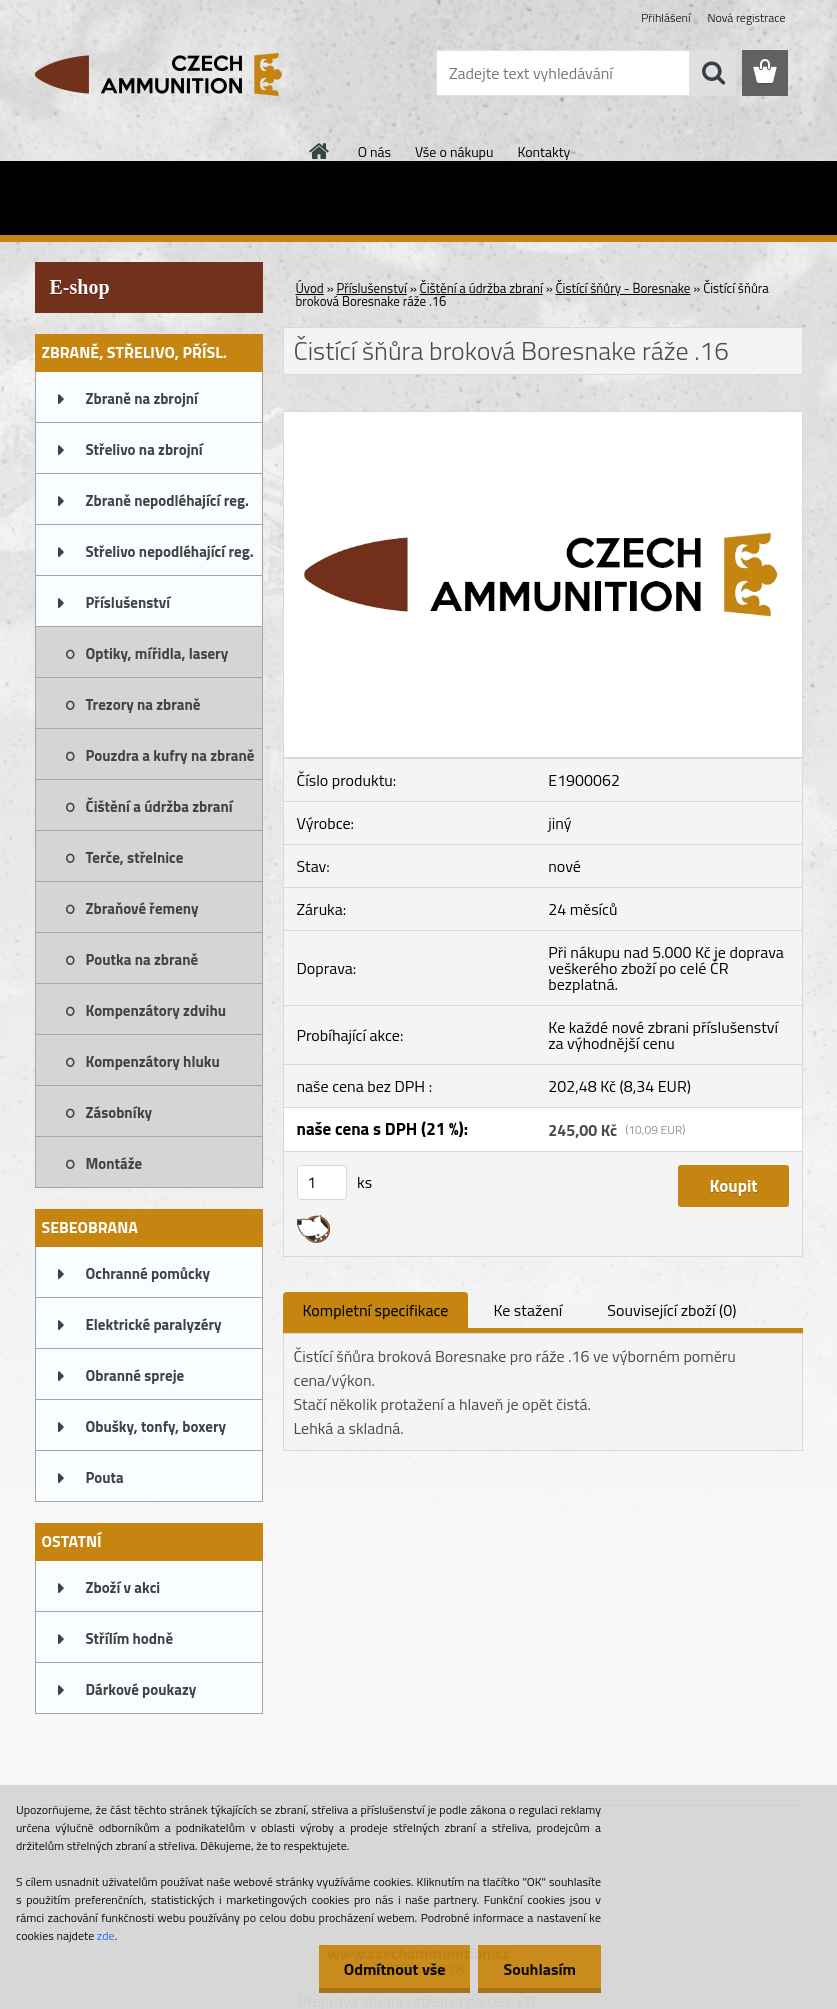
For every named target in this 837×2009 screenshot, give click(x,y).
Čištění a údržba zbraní (159, 806)
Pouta (105, 1477)
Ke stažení (527, 1310)
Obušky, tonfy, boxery (156, 1426)
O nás (374, 151)
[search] (713, 73)
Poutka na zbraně (142, 959)
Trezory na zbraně (143, 704)
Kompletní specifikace (376, 1310)
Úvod (310, 288)
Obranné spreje (135, 1375)
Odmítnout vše (395, 1969)
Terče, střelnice (135, 857)
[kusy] (322, 1182)
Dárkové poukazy (141, 1689)
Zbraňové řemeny (142, 908)
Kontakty (543, 151)
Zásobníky (119, 1112)
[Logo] (172, 74)
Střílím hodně (130, 1638)
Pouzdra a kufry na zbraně (170, 755)
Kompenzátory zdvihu (156, 1010)
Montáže (114, 1163)
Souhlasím (539, 1969)
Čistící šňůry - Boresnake (623, 288)
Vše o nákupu (454, 151)
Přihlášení (665, 17)
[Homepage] (320, 151)
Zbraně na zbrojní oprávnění (142, 405)
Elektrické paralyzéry (154, 1324)
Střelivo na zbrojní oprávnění (144, 456)
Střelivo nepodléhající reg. (170, 551)
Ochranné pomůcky (148, 1273)
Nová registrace (746, 17)
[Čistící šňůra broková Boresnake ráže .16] (543, 420)
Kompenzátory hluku (153, 1061)
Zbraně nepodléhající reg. (167, 500)
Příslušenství (128, 602)
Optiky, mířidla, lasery (157, 653)
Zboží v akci (123, 1587)
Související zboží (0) (671, 1310)
